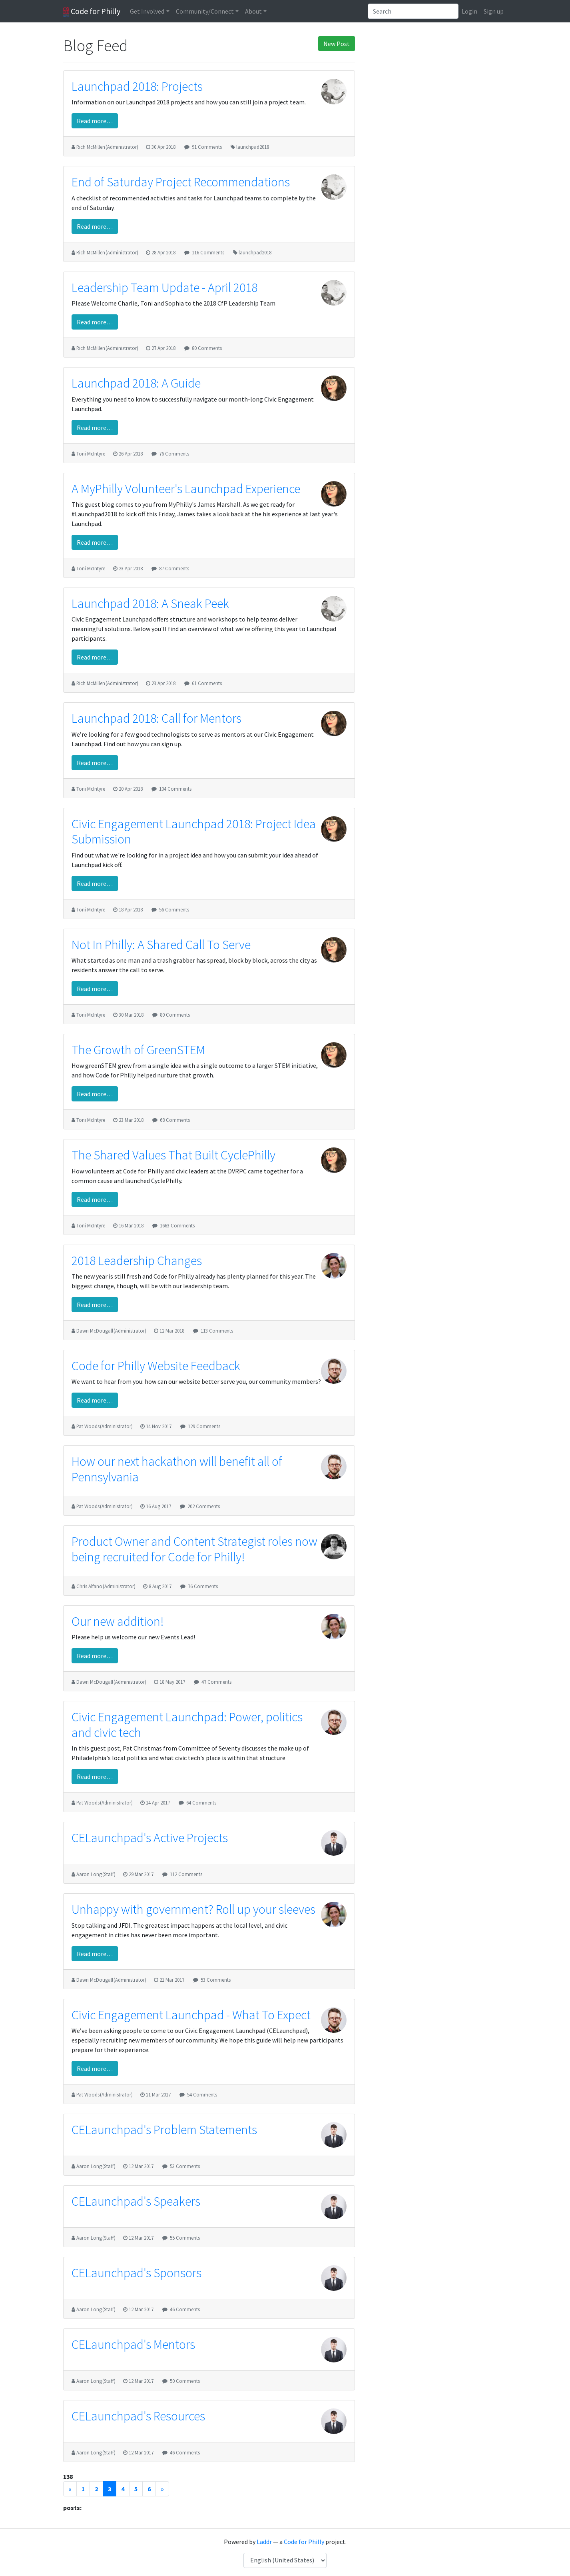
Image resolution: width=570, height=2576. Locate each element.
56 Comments (174, 909)
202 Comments (203, 1506)
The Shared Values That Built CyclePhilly (173, 1155)
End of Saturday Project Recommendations (181, 182)
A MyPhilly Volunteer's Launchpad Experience (186, 489)
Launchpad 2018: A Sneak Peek (150, 604)
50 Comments (185, 2381)
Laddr (264, 2542)
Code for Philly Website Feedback (156, 1366)
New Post (336, 44)
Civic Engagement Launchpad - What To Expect (191, 2015)
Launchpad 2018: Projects (137, 86)
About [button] (253, 11)
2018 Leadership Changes (137, 1261)
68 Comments (175, 1120)
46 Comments (185, 2309)
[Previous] (70, 2488)
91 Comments (207, 147)
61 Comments (207, 683)
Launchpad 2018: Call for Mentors (156, 718)
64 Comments (201, 1802)
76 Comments (174, 453)
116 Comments (208, 252)
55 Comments (185, 2237)
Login (469, 11)
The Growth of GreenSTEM (138, 1050)
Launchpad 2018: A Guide (136, 383)
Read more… (95, 121)
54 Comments (202, 2094)
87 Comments (174, 568)
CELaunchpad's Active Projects (150, 1838)
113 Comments (217, 1330)
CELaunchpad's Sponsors (136, 2273)
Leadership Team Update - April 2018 (164, 288)
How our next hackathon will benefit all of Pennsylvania (177, 1469)
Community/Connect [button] (205, 11)
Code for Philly (91, 11)
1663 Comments (177, 1225)
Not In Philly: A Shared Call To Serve (161, 945)
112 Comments (186, 1874)
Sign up (494, 11)
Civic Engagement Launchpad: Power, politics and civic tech (187, 1724)
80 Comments (207, 348)
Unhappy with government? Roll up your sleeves (193, 1909)
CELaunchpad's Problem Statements (164, 2130)
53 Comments (216, 1979)
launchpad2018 (252, 147)
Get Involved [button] (147, 11)
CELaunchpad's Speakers (136, 2201)
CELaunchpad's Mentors (133, 2344)
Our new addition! (118, 1621)
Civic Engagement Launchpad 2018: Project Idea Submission (194, 831)
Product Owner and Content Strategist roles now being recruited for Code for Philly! (194, 1549)
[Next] (162, 2488)
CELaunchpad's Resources (138, 2416)
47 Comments (216, 1682)
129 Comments (204, 1426)
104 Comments (175, 788)
